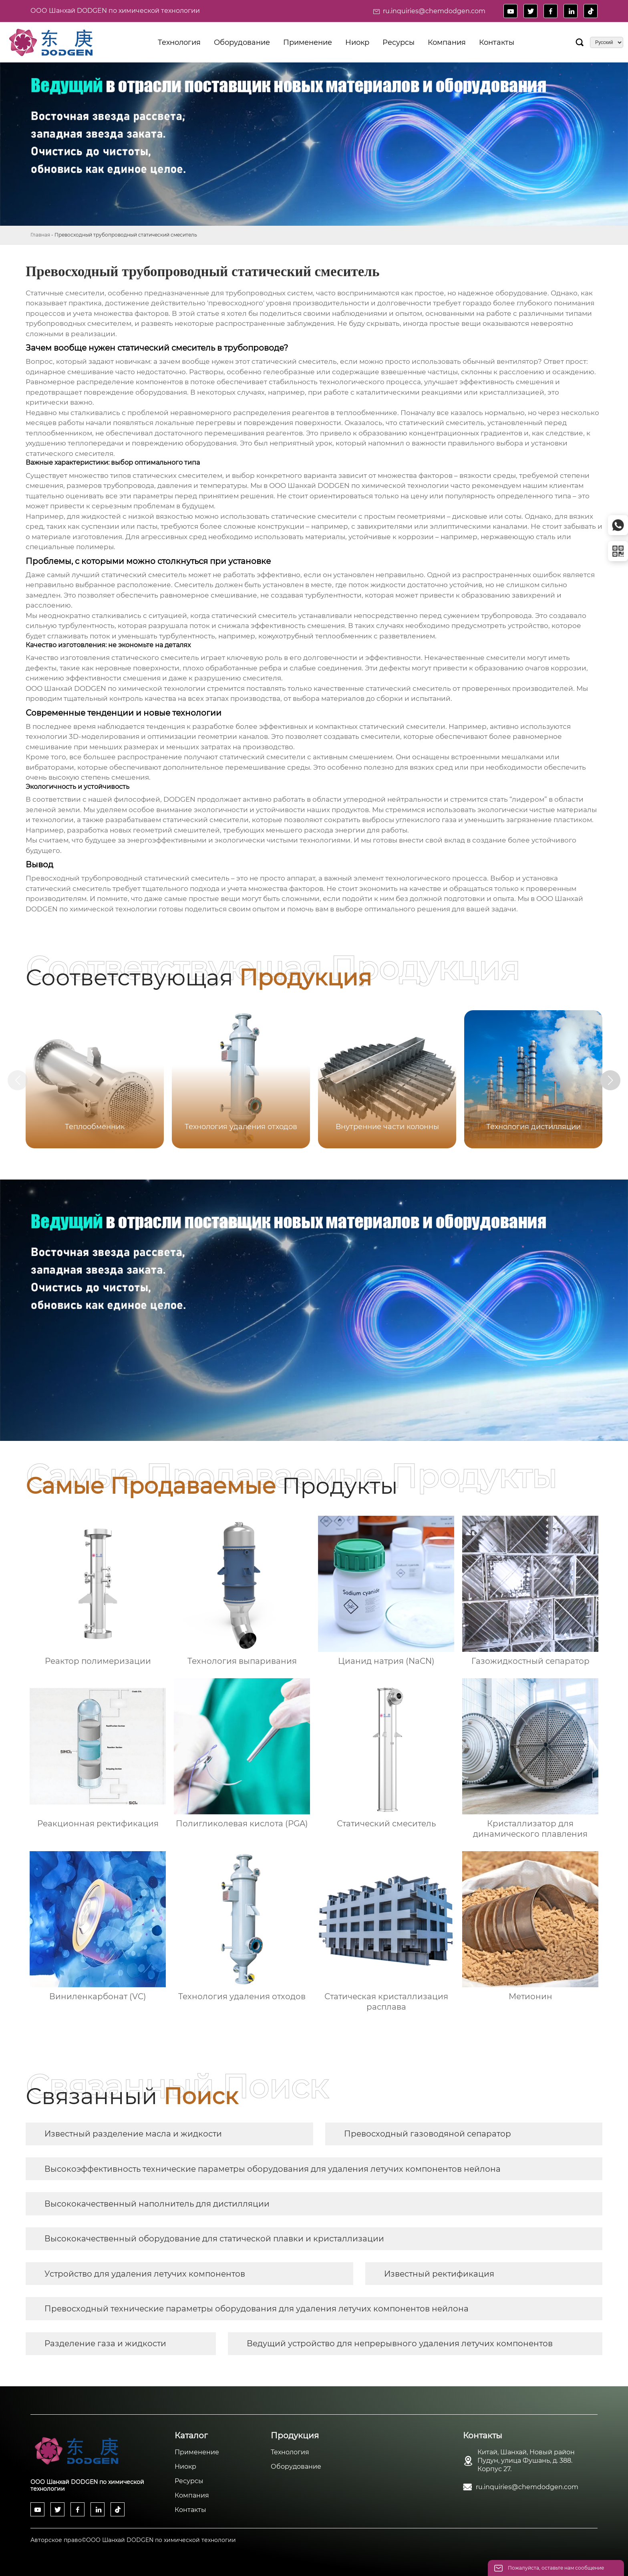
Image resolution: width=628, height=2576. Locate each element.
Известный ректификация (439, 2274)
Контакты (190, 2510)
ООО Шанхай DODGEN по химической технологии (115, 10)
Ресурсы (189, 2481)
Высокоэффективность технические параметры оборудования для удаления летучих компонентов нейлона (272, 2169)
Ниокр (185, 2466)
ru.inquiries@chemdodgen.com (434, 11)
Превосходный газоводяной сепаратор (427, 2134)
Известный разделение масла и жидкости (133, 2134)
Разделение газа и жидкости (105, 2343)
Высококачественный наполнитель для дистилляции (157, 2204)
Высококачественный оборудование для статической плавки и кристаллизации (214, 2238)
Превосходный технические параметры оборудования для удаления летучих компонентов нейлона (256, 2308)
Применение (197, 2452)
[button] (611, 1080)
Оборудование (296, 2466)
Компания (192, 2495)
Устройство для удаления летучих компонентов (144, 2274)
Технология (290, 2452)
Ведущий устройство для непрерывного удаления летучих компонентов (400, 2343)
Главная (40, 235)
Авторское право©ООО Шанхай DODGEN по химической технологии (133, 2540)
